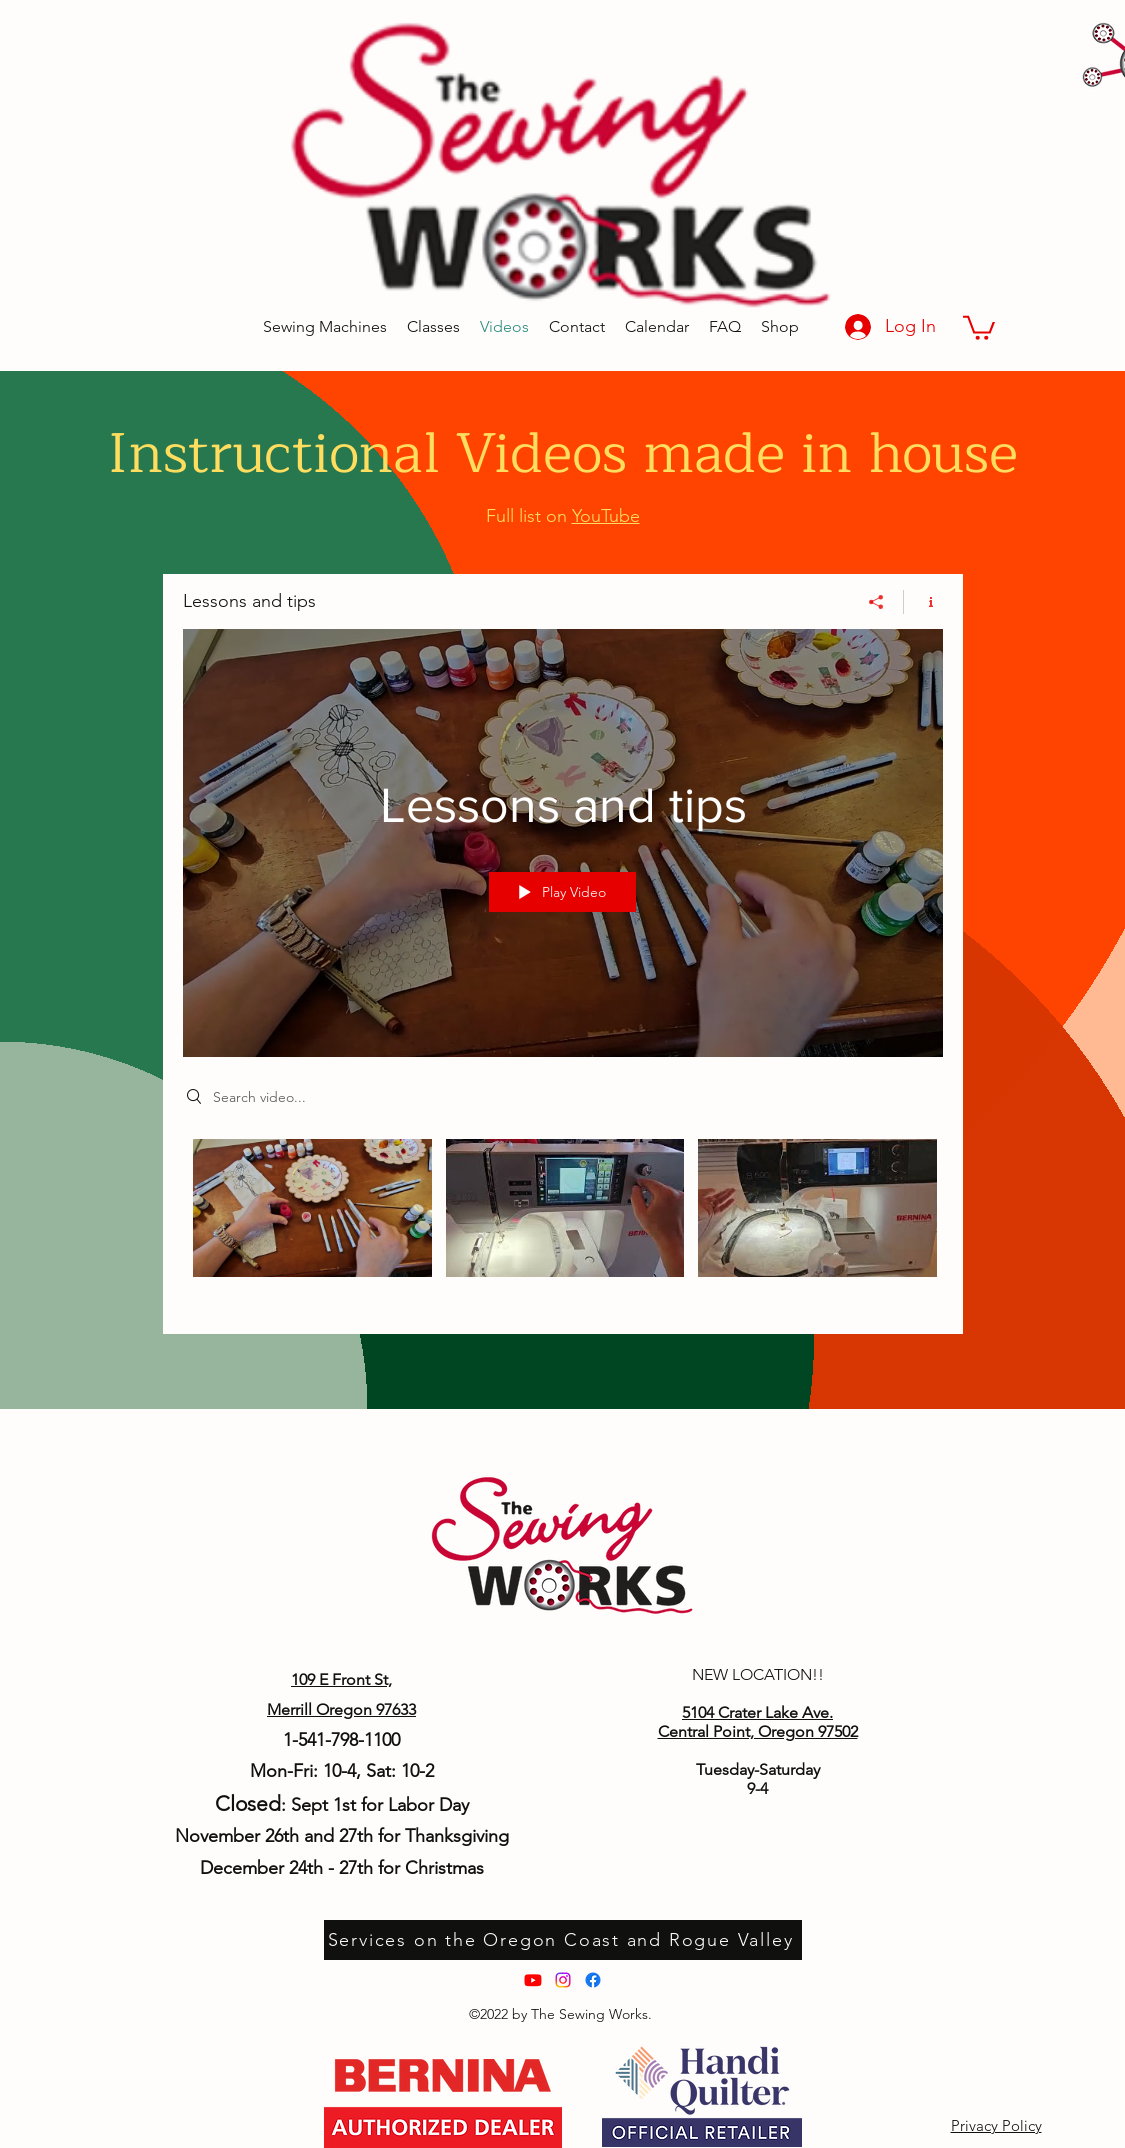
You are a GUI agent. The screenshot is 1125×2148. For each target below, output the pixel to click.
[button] (979, 326)
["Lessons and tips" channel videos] (563, 1221)
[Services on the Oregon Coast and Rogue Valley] (563, 1940)
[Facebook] (593, 1980)
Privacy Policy (996, 2125)
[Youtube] (533, 1980)
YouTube (606, 516)
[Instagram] (563, 1980)
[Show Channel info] (923, 601)
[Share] (876, 601)
